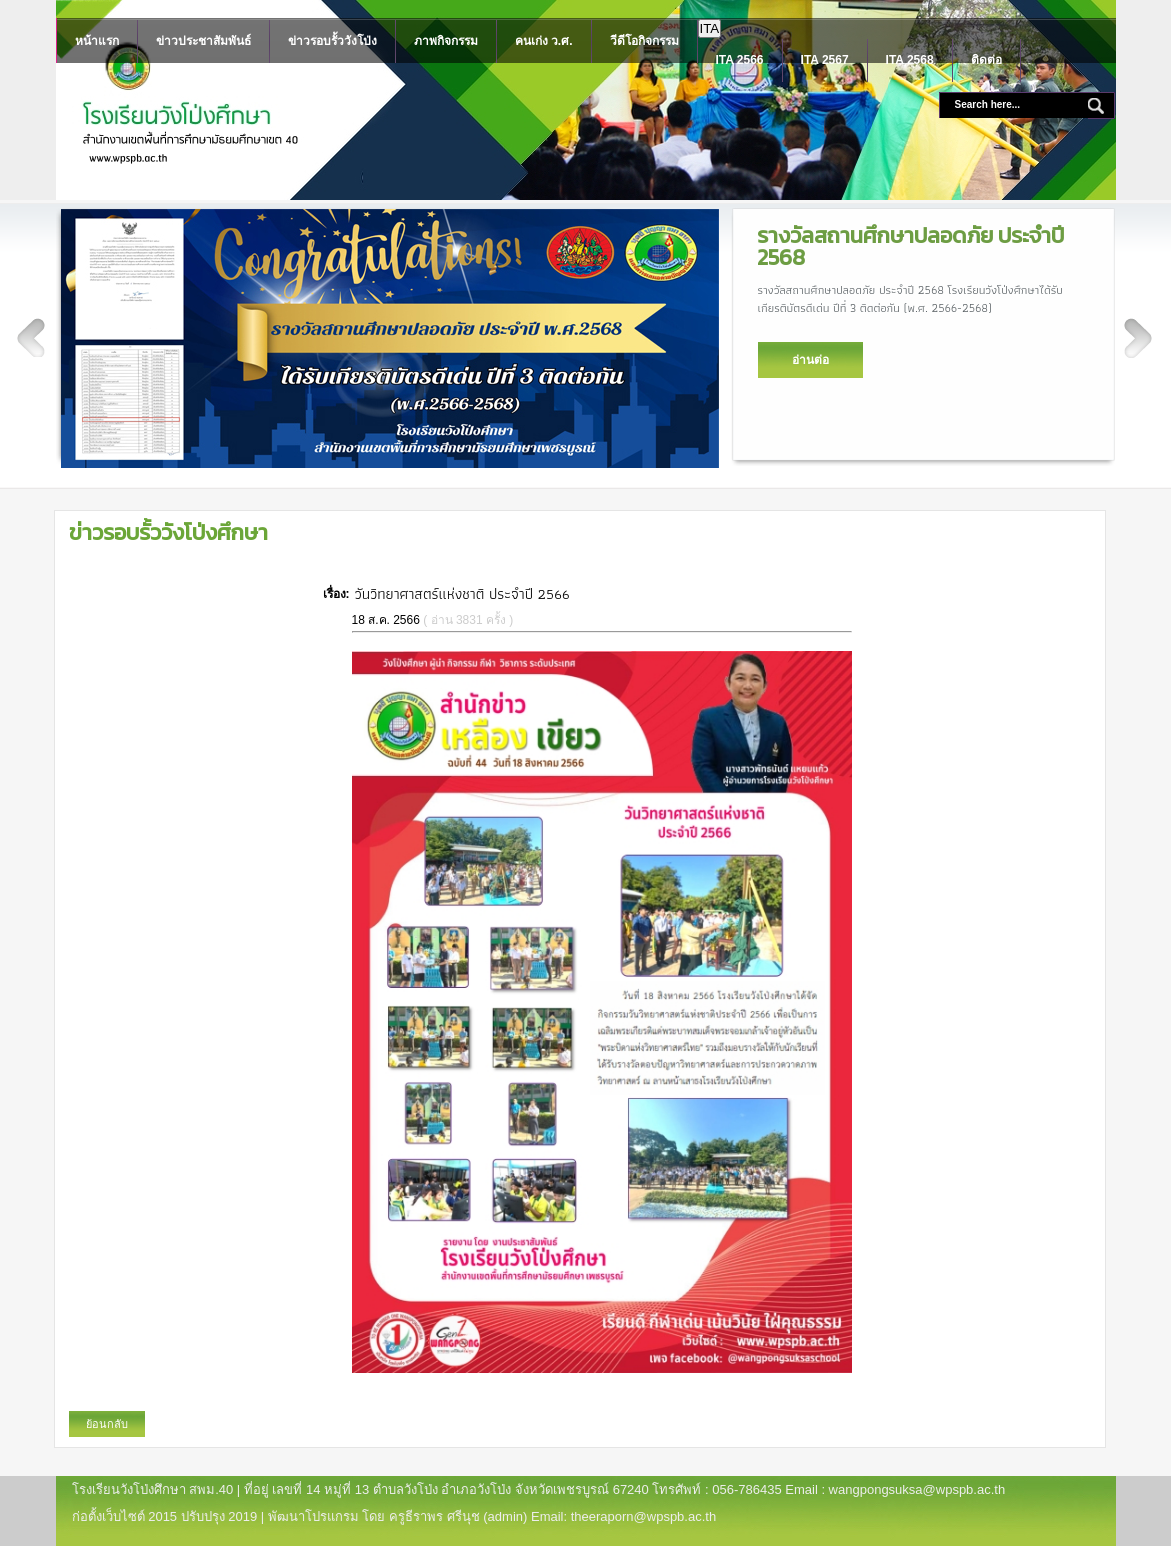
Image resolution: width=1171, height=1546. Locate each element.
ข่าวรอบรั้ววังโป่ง (332, 41)
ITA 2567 (825, 60)
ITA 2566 (740, 60)
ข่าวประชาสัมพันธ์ (203, 41)
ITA (710, 28)
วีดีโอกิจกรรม (644, 41)
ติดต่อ (986, 60)
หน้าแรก (97, 41)
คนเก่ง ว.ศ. (544, 41)
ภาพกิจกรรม (446, 41)
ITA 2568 (910, 60)
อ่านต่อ (810, 360)
